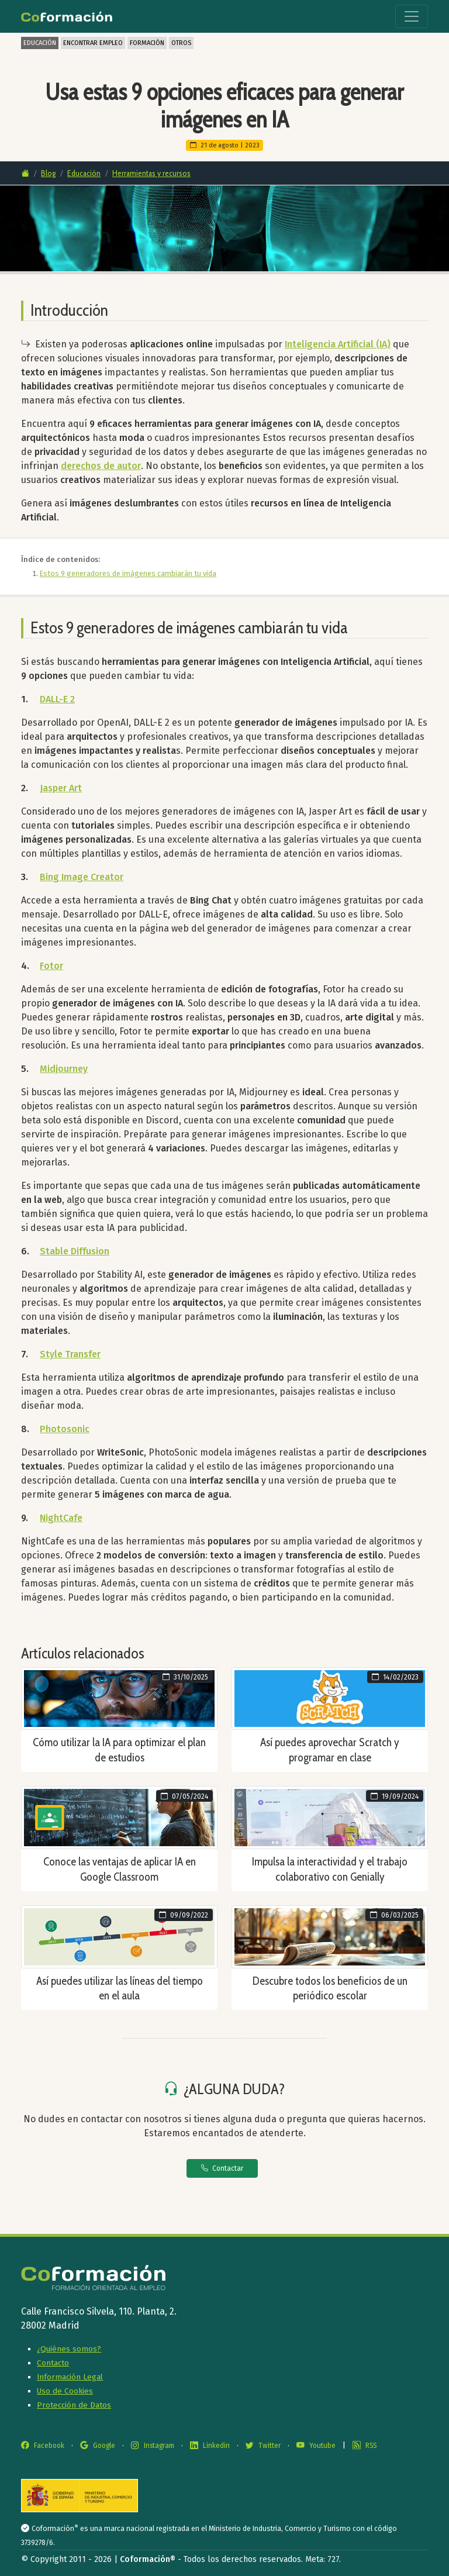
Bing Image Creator (81, 876)
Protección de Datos (74, 2405)
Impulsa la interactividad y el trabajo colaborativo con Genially (329, 1869)
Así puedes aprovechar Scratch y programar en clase (329, 1749)
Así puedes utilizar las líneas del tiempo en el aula (119, 1988)
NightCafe (61, 1517)
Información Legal (70, 2377)
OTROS (181, 43)
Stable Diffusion (74, 1251)
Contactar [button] (222, 2168)
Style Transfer (70, 1354)
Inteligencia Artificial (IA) (338, 344)
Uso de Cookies (65, 2391)
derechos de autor (101, 465)
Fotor (51, 965)
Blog (48, 173)
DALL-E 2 (57, 699)
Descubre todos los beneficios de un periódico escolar (330, 1988)
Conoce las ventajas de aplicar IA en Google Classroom (119, 1869)
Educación (84, 173)
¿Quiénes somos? (69, 2349)
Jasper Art (61, 788)
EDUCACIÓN (39, 43)
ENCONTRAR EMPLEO (93, 43)
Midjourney (64, 1068)
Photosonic (64, 1428)
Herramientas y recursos (151, 173)
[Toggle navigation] (411, 16)
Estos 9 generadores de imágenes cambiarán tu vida (128, 573)
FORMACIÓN (147, 43)
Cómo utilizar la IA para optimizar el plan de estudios (119, 1749)
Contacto (53, 2363)
